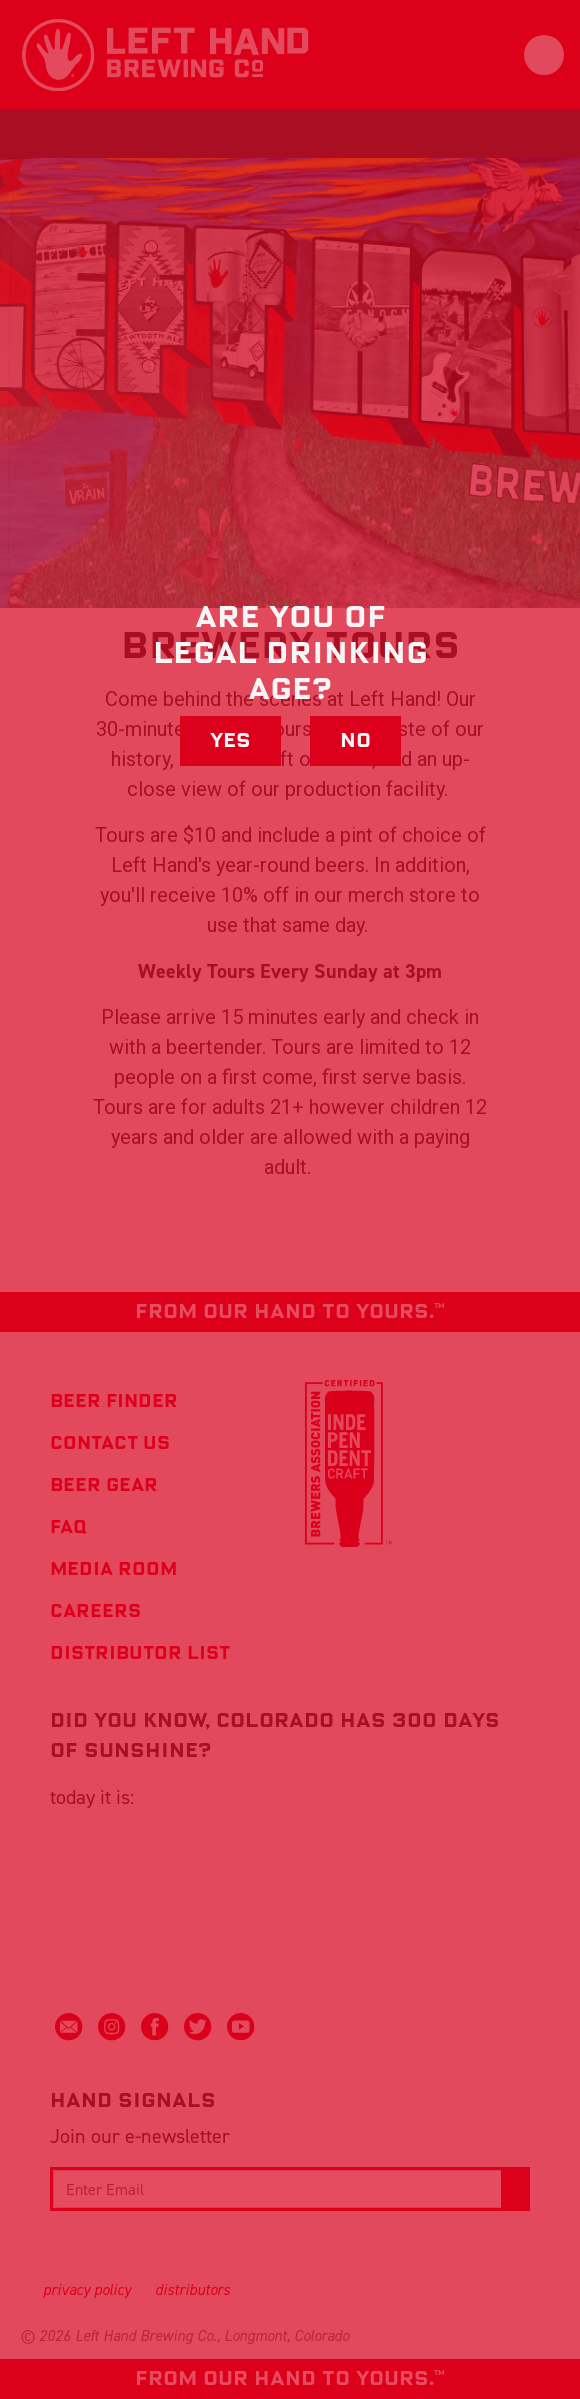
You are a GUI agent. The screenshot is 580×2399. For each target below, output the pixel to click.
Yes (230, 741)
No (355, 741)
